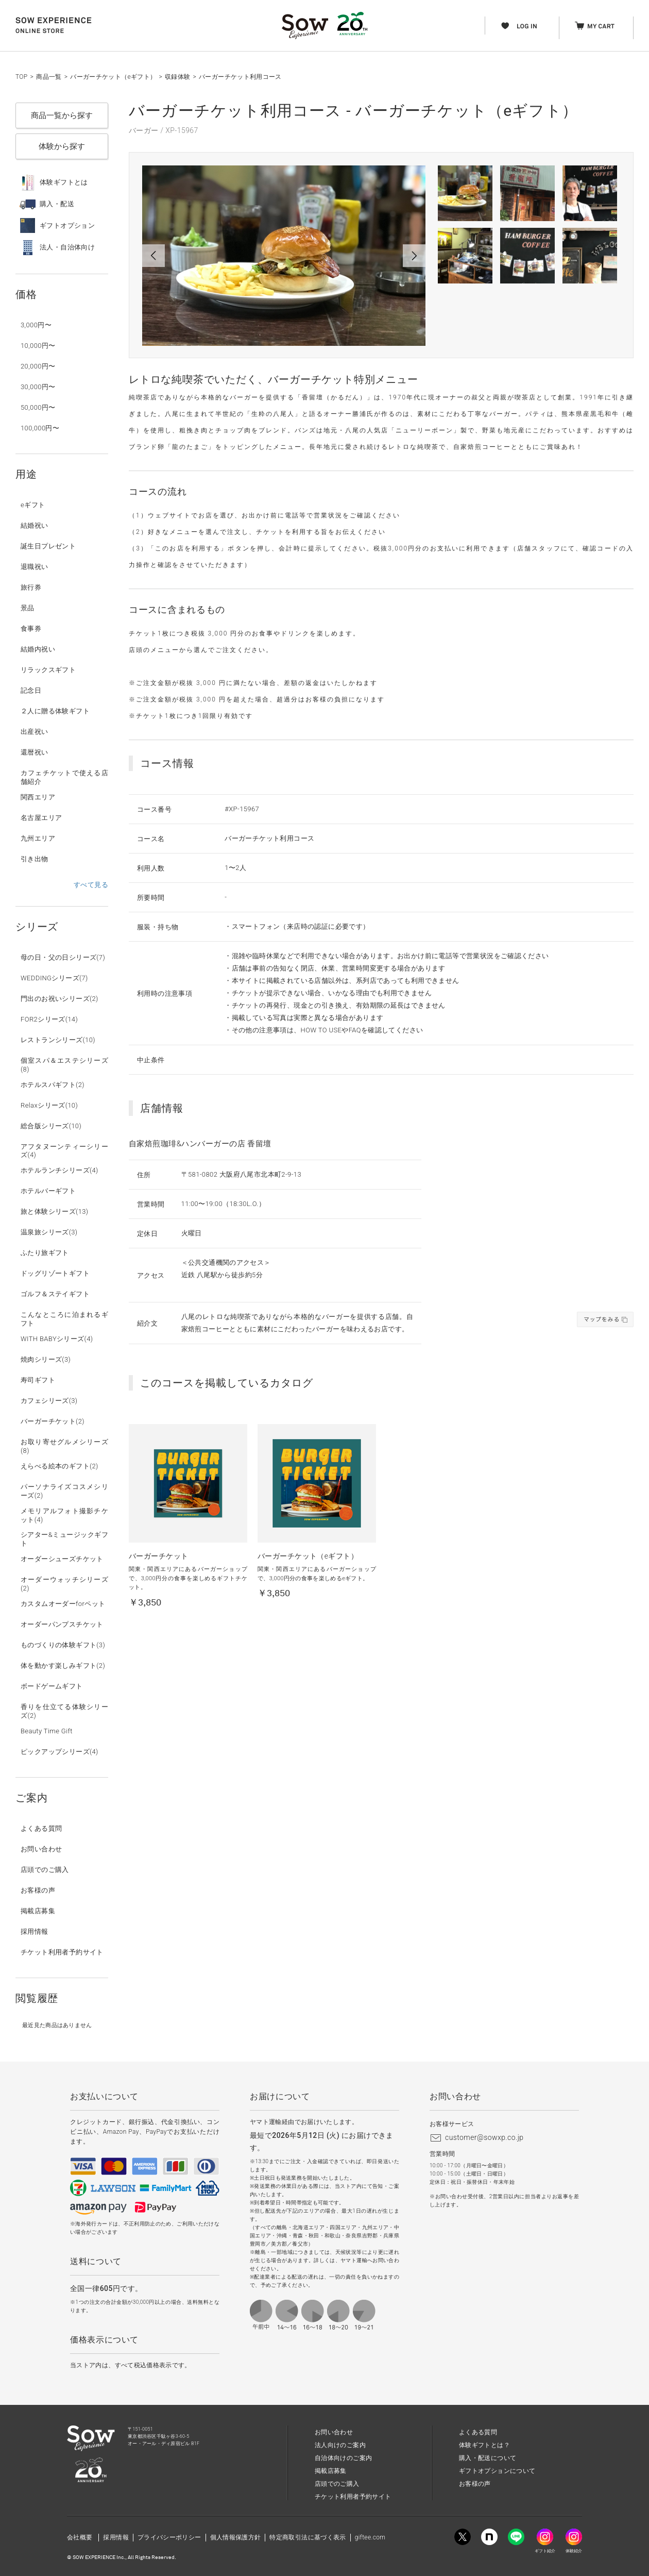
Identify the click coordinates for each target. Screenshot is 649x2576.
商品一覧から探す (62, 115)
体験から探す (62, 146)
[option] (283, 255)
